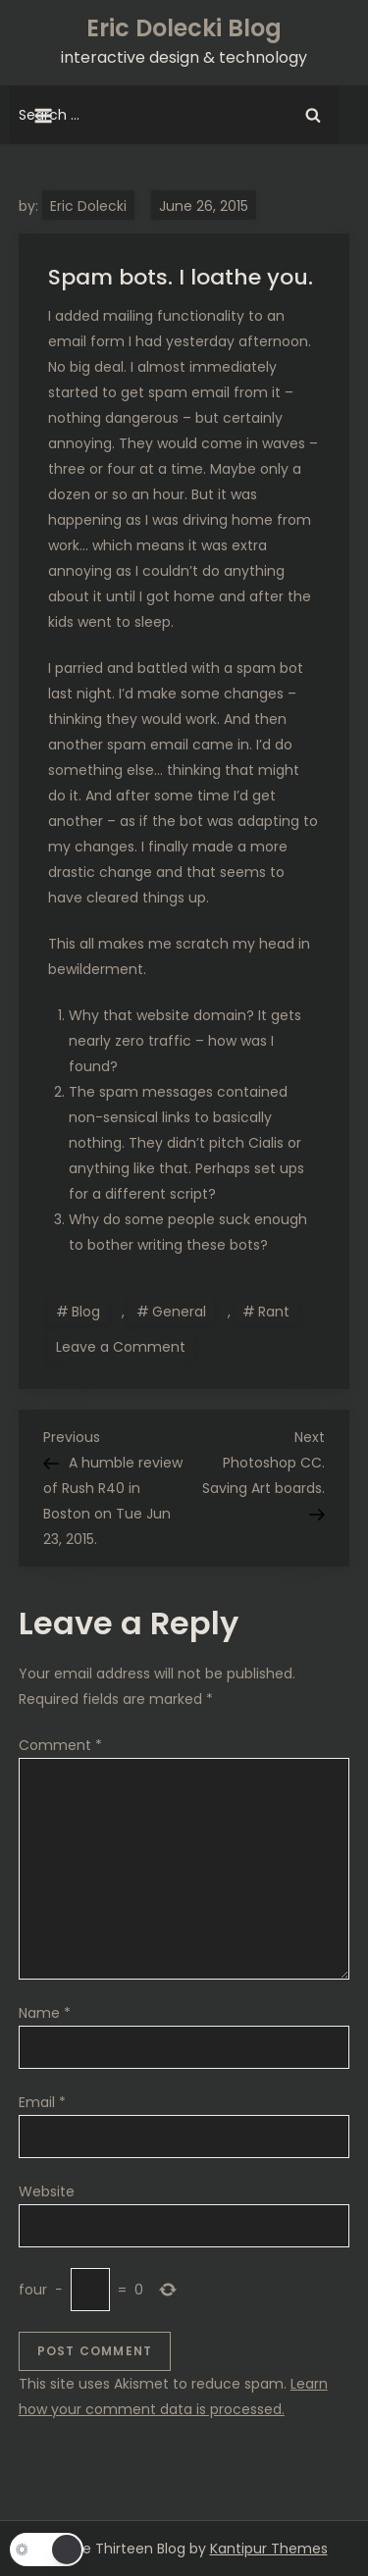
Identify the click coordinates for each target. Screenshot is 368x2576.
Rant (273, 1311)
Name (45, 2013)
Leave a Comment (124, 1346)
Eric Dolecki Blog (184, 28)
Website (47, 2191)
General (179, 1311)
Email (42, 2102)
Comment (60, 1745)
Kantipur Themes (269, 2548)
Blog (86, 1311)
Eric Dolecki (88, 206)
